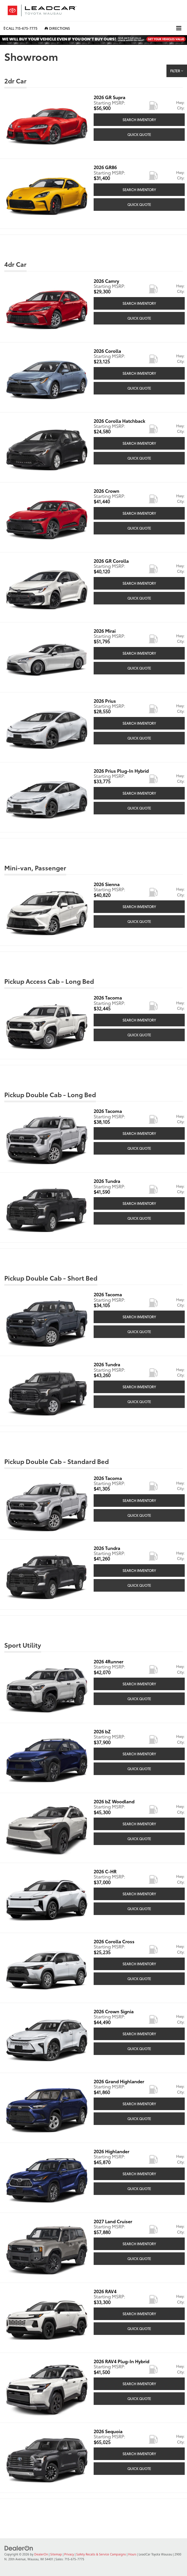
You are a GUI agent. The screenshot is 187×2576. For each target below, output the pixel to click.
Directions (57, 28)
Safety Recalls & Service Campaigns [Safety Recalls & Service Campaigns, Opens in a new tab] (101, 2554)
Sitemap (56, 2554)
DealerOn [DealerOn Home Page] (41, 2554)
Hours (132, 2554)
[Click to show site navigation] (178, 28)
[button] (20, 28)
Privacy (69, 2554)
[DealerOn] (18, 2547)
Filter (176, 70)
